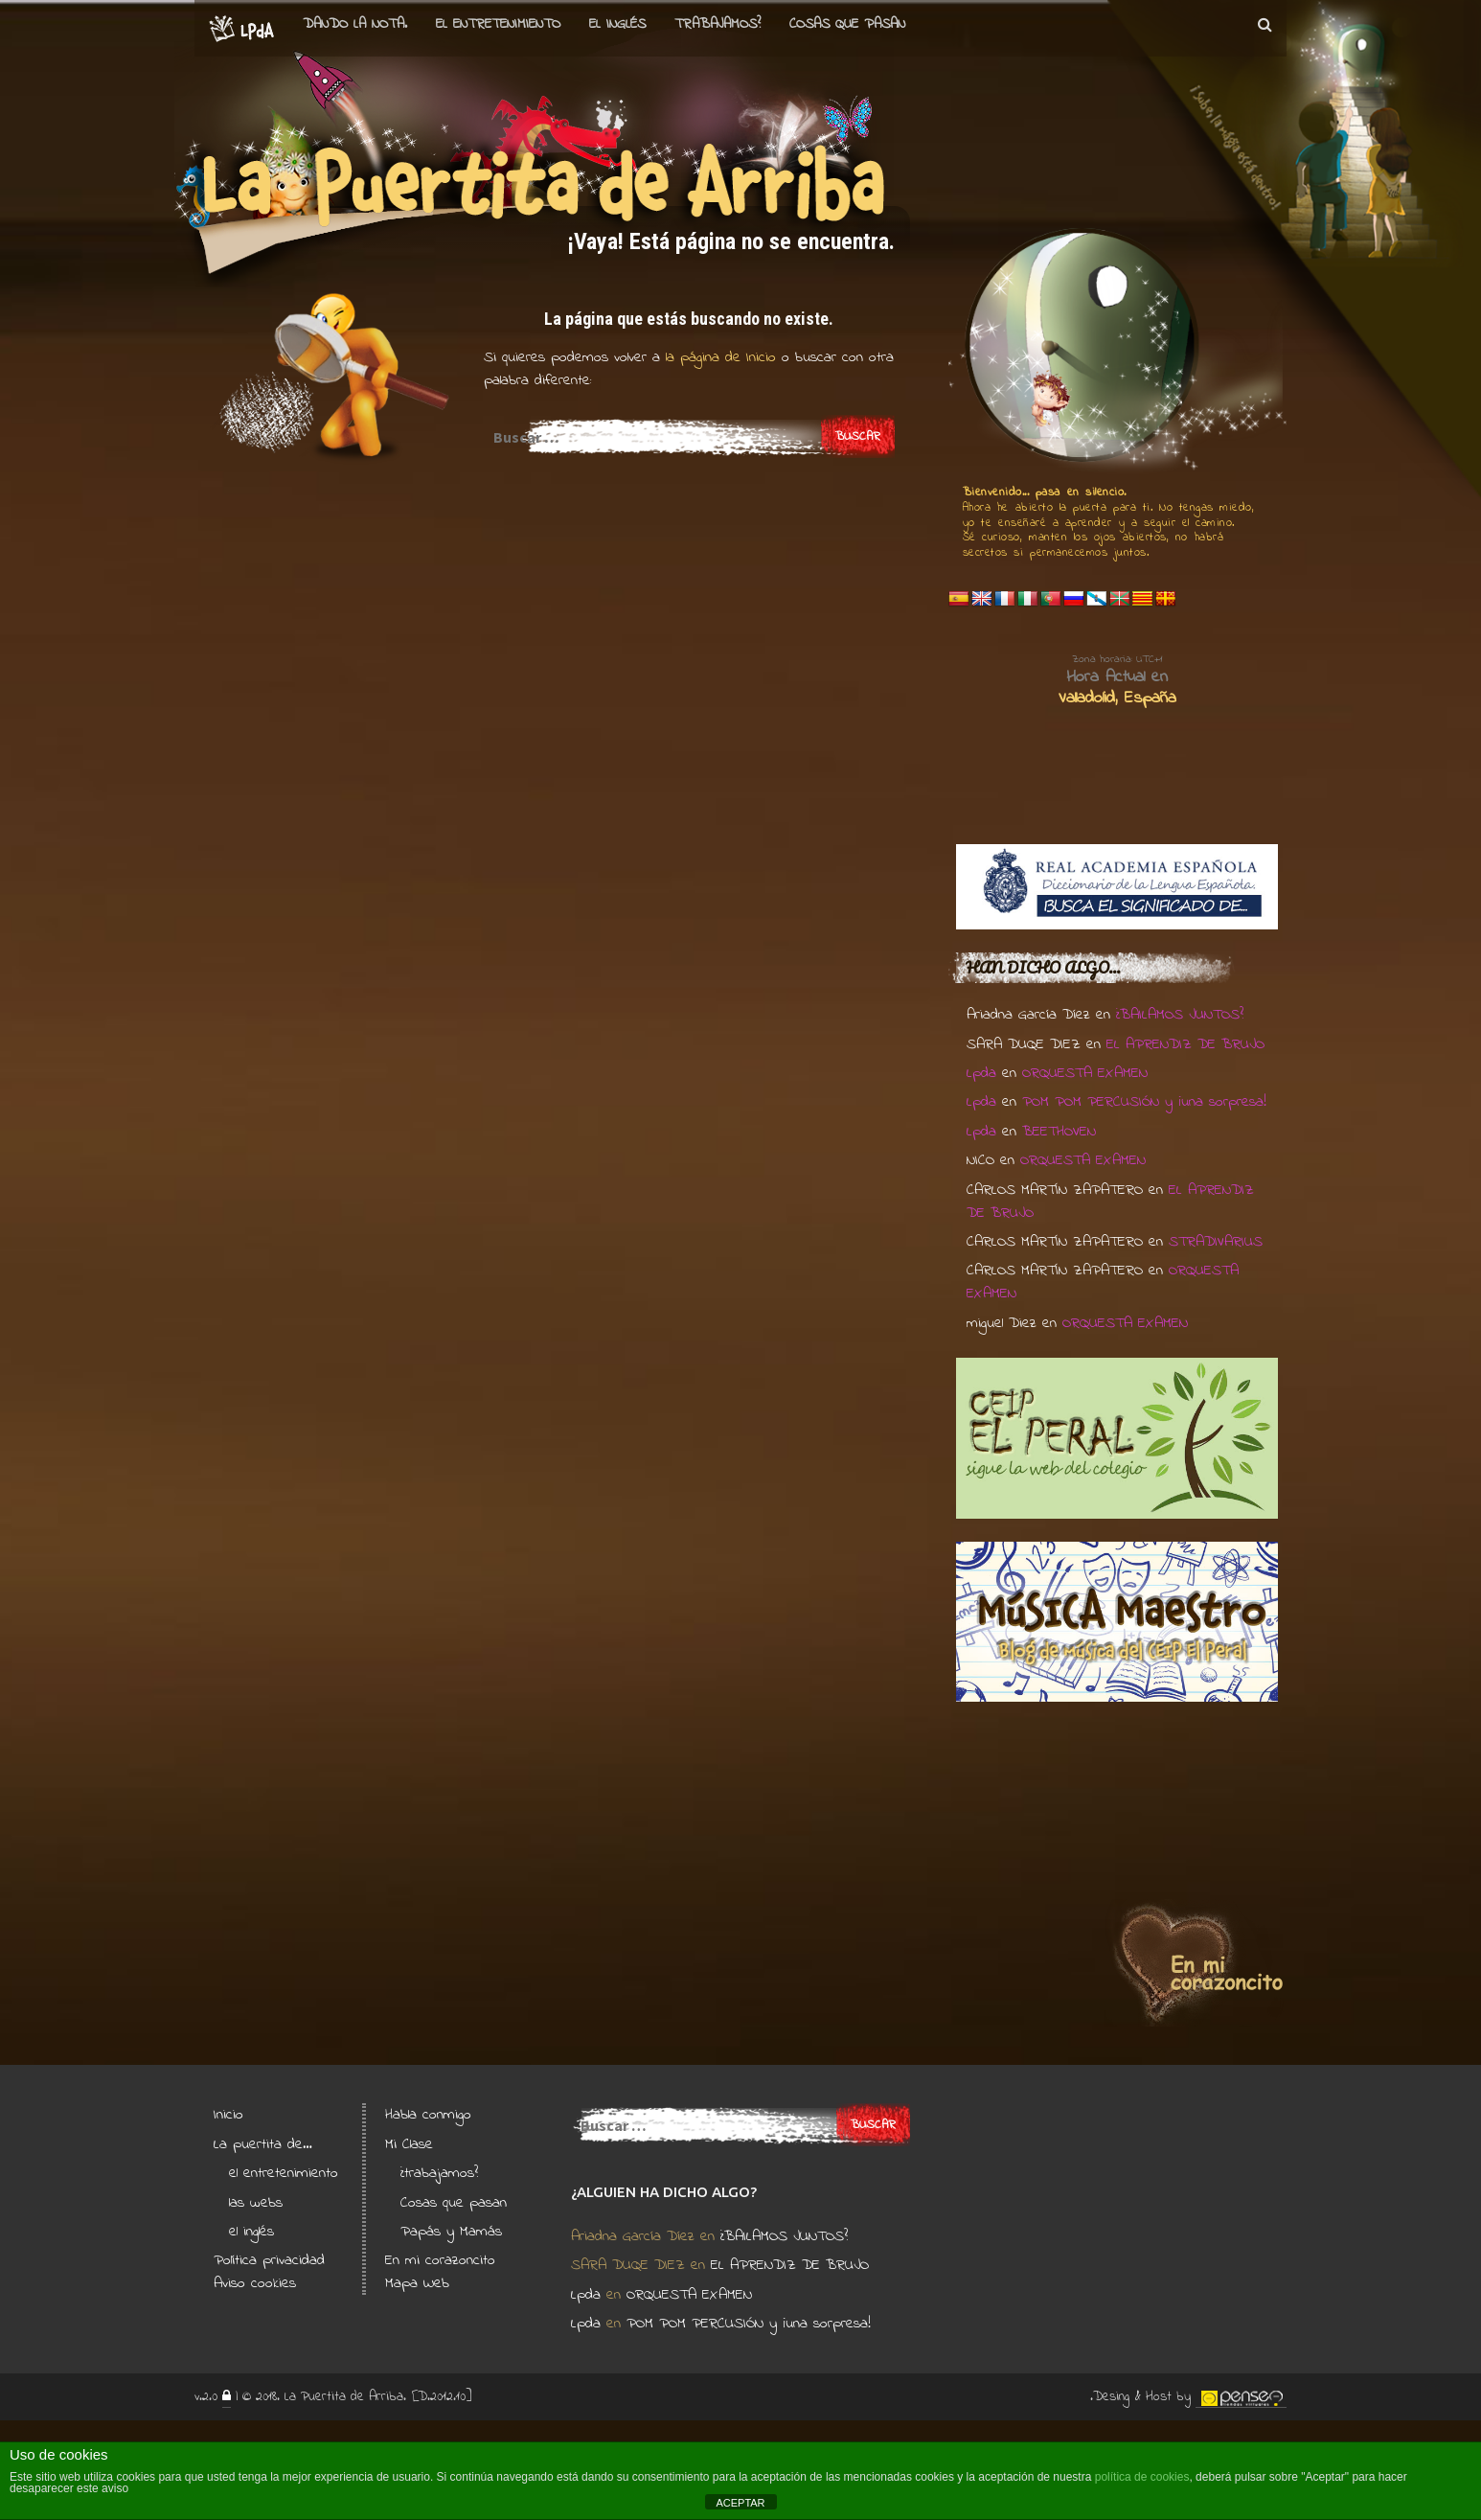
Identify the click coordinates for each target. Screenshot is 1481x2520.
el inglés (251, 2231)
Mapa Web (417, 2283)
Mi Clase (409, 2144)
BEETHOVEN (1059, 1131)
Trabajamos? (717, 23)
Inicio (228, 2114)
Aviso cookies (255, 2283)
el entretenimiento (498, 23)
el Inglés (617, 23)
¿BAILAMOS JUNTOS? (1179, 1014)
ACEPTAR (740, 2503)
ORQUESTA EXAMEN (1085, 1073)
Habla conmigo (428, 2114)
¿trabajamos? (439, 2173)
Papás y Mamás (451, 2231)
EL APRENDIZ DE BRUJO (1185, 1044)
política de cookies (1142, 2477)
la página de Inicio (718, 357)
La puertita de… (263, 2144)
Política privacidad (269, 2260)
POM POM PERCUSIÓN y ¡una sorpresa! (1144, 1101)
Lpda (981, 1073)
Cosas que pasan (847, 23)
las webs (256, 2202)
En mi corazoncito (440, 2260)
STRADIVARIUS (1216, 1241)
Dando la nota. (355, 23)
